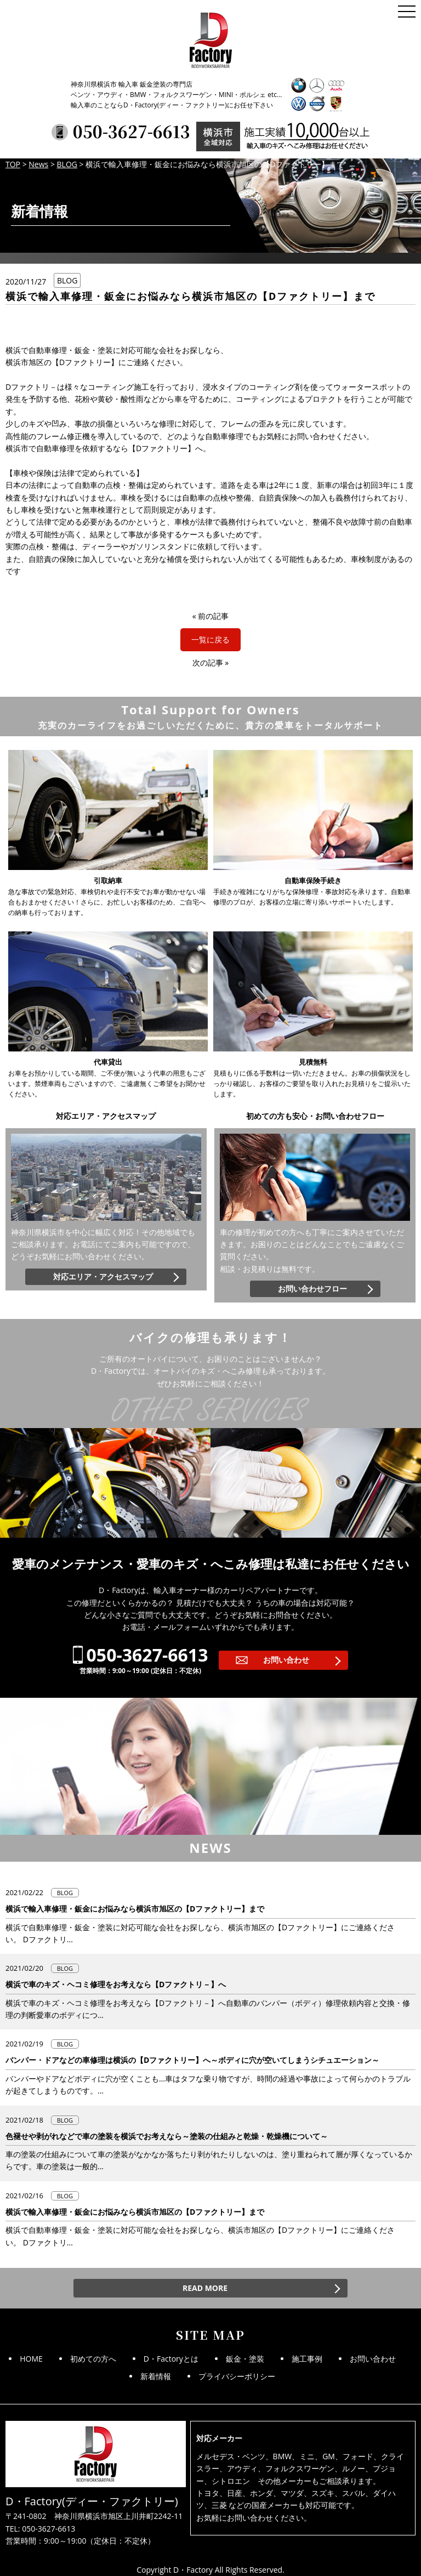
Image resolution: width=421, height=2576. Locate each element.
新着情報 (155, 2376)
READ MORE (205, 2288)
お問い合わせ (286, 1659)
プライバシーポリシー (236, 2376)
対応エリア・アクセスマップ (103, 1276)
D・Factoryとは (171, 2358)
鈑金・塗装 (245, 2358)
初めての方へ (93, 2358)
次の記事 (207, 662)
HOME (31, 2358)
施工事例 (307, 2358)
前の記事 (213, 616)
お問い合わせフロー (312, 1288)
